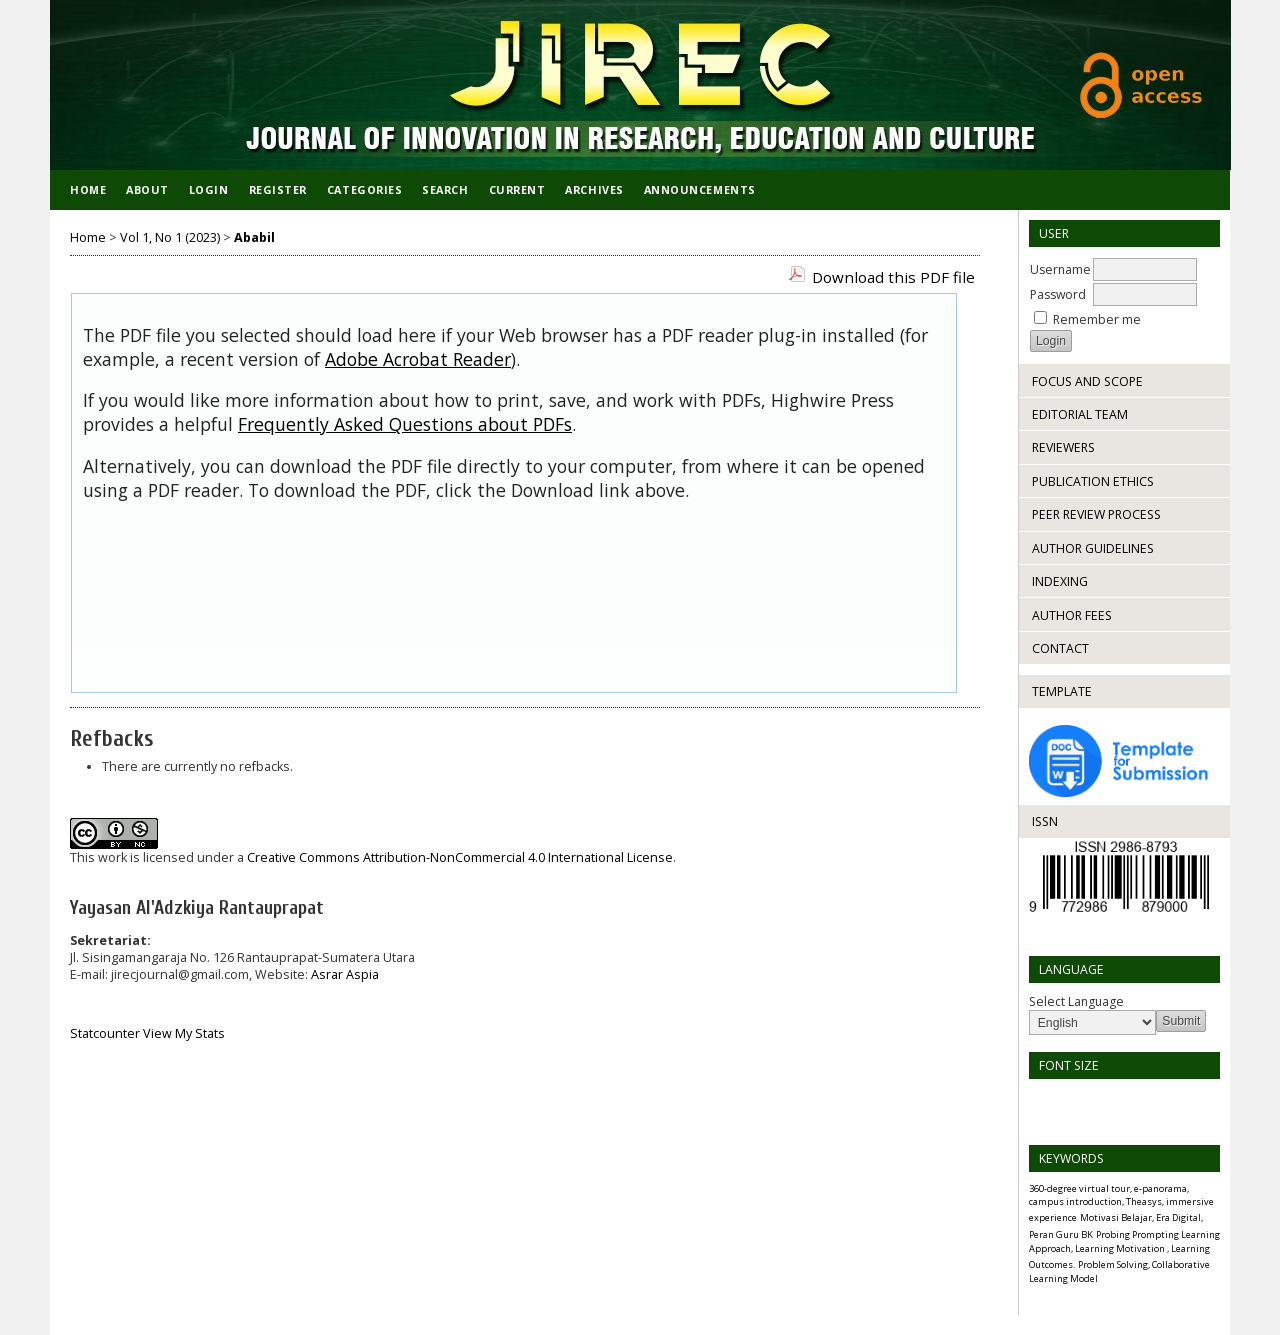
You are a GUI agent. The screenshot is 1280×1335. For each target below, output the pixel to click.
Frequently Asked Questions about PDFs (405, 424)
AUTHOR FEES (1072, 615)
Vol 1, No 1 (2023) (170, 237)
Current (517, 189)
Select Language (1076, 1001)
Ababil (254, 237)
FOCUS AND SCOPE (1087, 381)
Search (445, 189)
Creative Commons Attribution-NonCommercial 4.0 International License (460, 857)
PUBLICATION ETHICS (1093, 481)
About (147, 189)
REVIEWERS (1063, 447)
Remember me (1097, 319)
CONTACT (1060, 648)
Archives (594, 189)
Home (88, 189)
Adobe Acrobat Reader (418, 359)
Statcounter (105, 1033)
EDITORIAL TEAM (1080, 414)
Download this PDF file (893, 277)
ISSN (1045, 821)
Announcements (700, 189)
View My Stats (184, 1033)
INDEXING (1060, 581)
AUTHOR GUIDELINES (1093, 548)
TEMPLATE (1062, 691)
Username (1060, 269)
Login (209, 189)
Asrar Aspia (345, 974)
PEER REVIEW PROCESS (1096, 514)
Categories (364, 189)
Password (1058, 294)
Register (278, 189)
